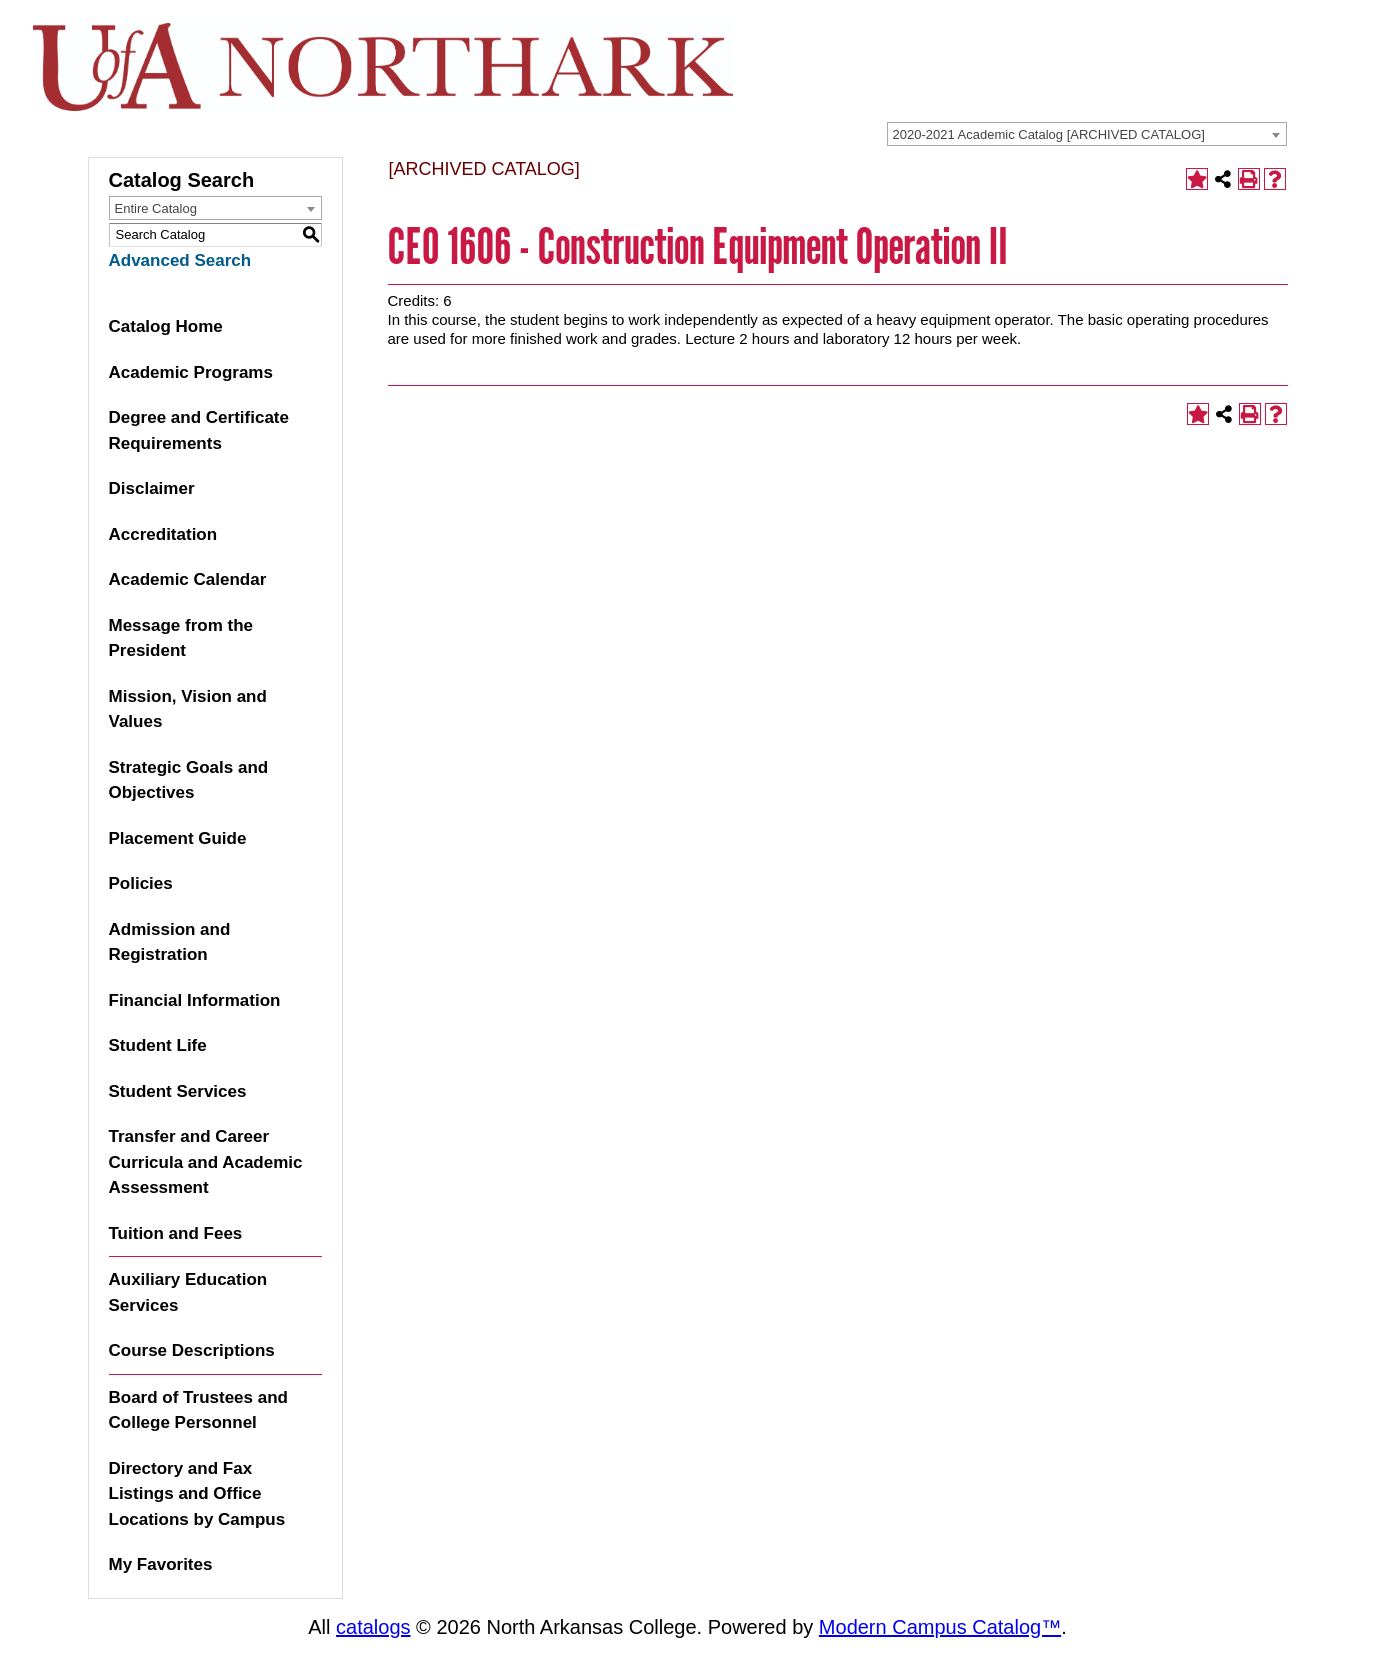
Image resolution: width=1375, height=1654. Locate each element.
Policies (141, 883)
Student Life (158, 1045)
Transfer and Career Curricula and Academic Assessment (206, 1162)
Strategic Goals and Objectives (189, 780)
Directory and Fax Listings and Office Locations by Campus (197, 1494)
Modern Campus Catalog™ (940, 1627)
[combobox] (1087, 134)
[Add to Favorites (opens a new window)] (1197, 179)
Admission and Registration (170, 942)
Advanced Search (180, 260)
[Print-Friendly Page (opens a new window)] (1249, 179)
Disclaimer (152, 488)
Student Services (178, 1091)
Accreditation (163, 534)
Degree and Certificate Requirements (199, 430)
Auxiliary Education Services (188, 1292)
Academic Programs (191, 372)
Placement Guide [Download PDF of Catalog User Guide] (178, 838)
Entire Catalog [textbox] (156, 208)
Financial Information (195, 1000)
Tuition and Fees (176, 1233)
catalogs (373, 1627)
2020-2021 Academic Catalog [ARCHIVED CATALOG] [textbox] (1049, 134)
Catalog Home (166, 326)
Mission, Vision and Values (188, 709)
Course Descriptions (192, 1350)
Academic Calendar (188, 579)
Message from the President (181, 638)
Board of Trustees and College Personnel (198, 1410)
